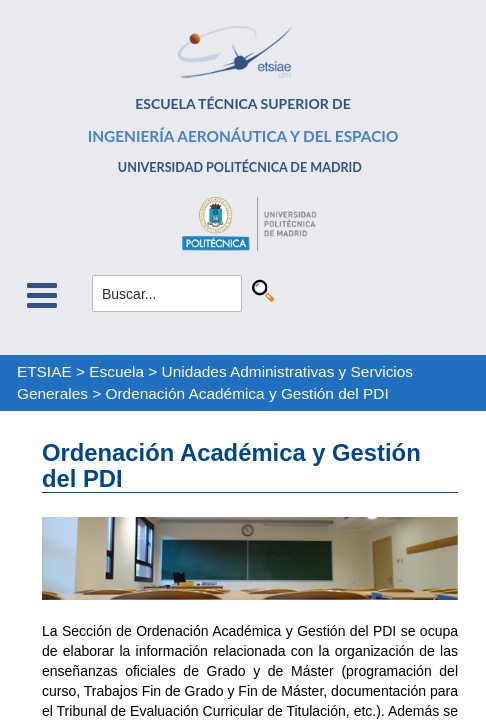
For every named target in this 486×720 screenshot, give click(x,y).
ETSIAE (44, 371)
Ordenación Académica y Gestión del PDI (247, 393)
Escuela (116, 371)
